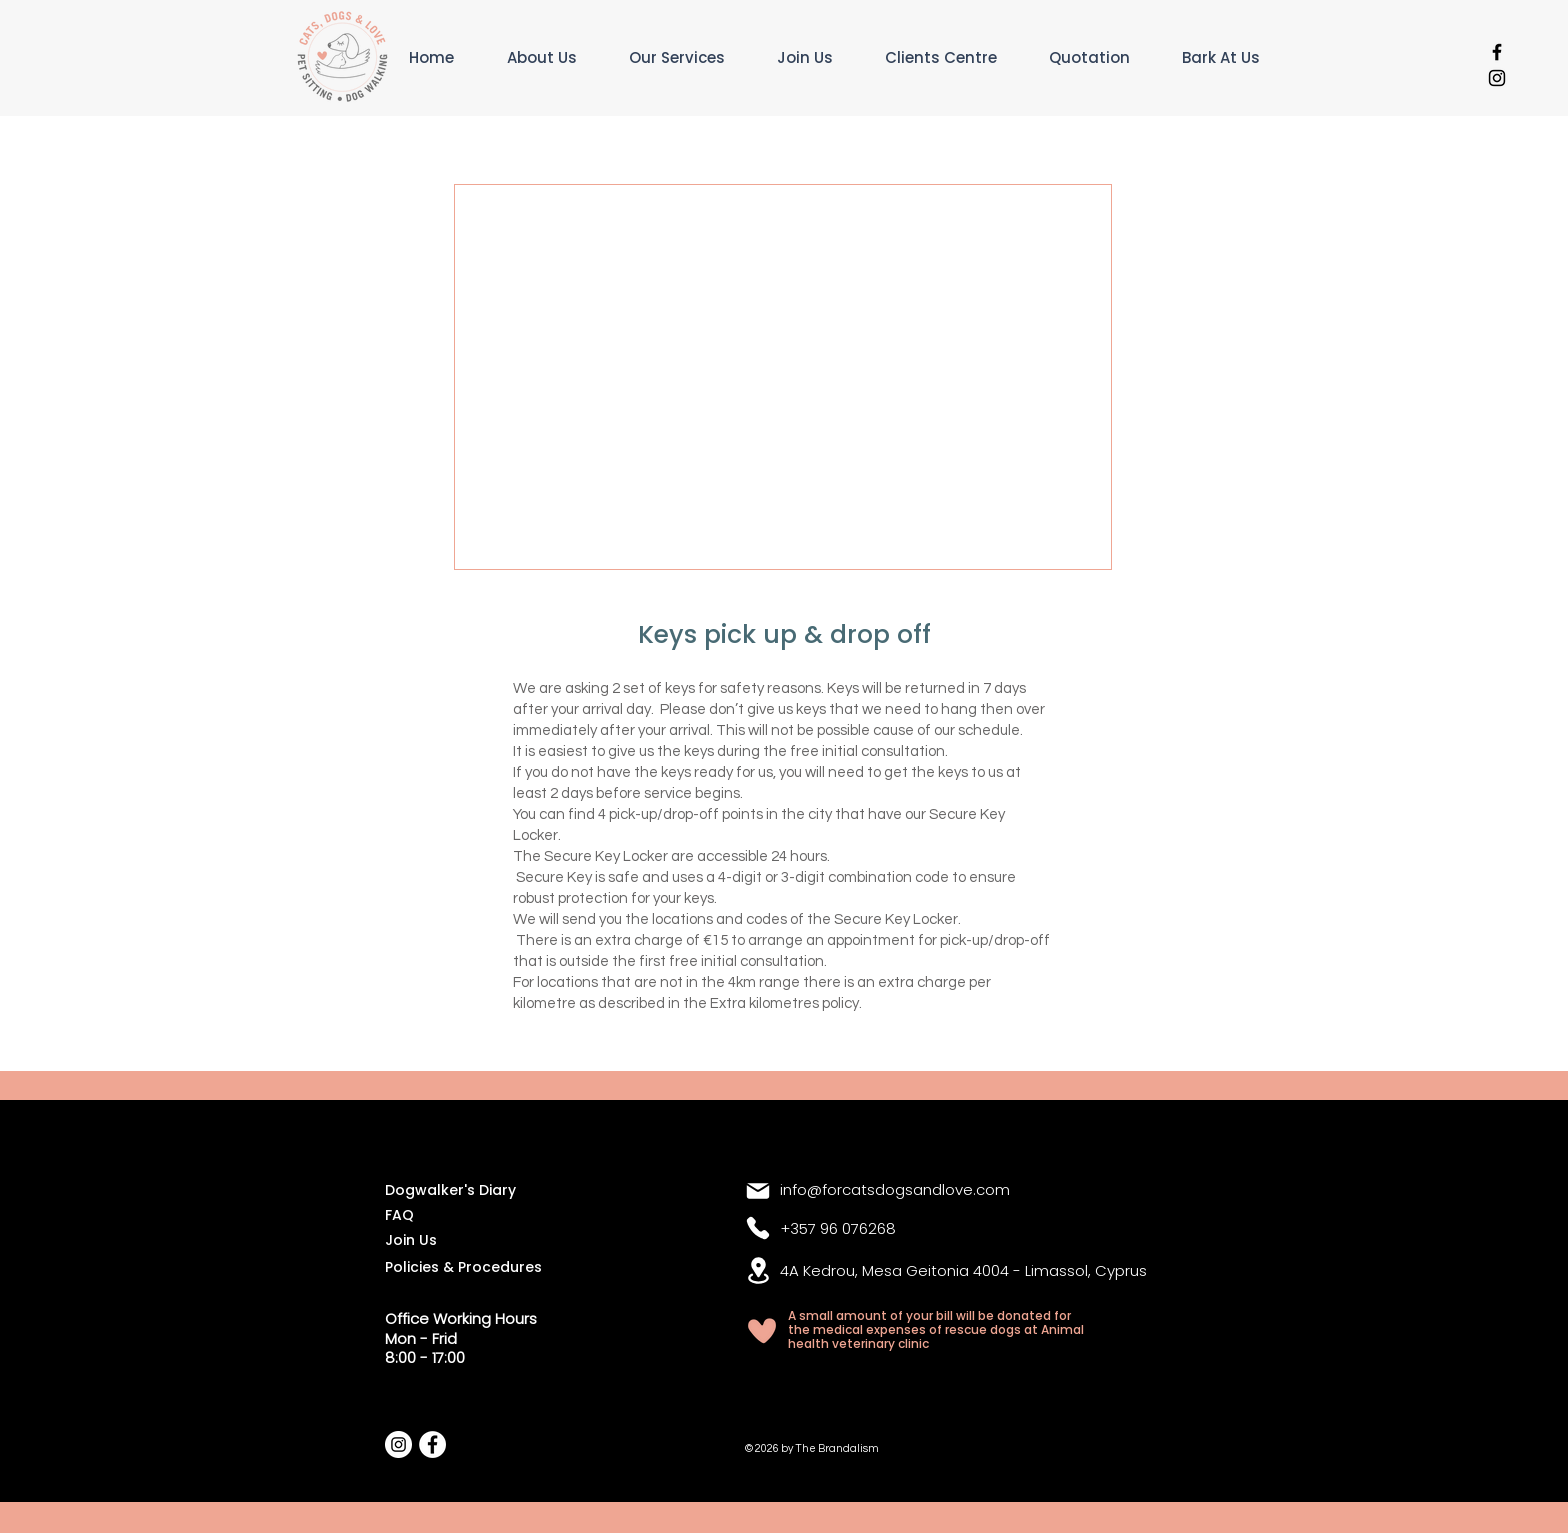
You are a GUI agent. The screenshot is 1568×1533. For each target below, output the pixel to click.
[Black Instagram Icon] (1497, 78)
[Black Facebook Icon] (1497, 52)
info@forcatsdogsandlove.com (895, 1189)
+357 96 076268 (838, 1228)
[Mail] (758, 1191)
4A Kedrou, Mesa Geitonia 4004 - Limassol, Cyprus (963, 1270)
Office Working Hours (461, 1318)
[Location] (758, 1270)
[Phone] (758, 1228)
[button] (693, 57)
